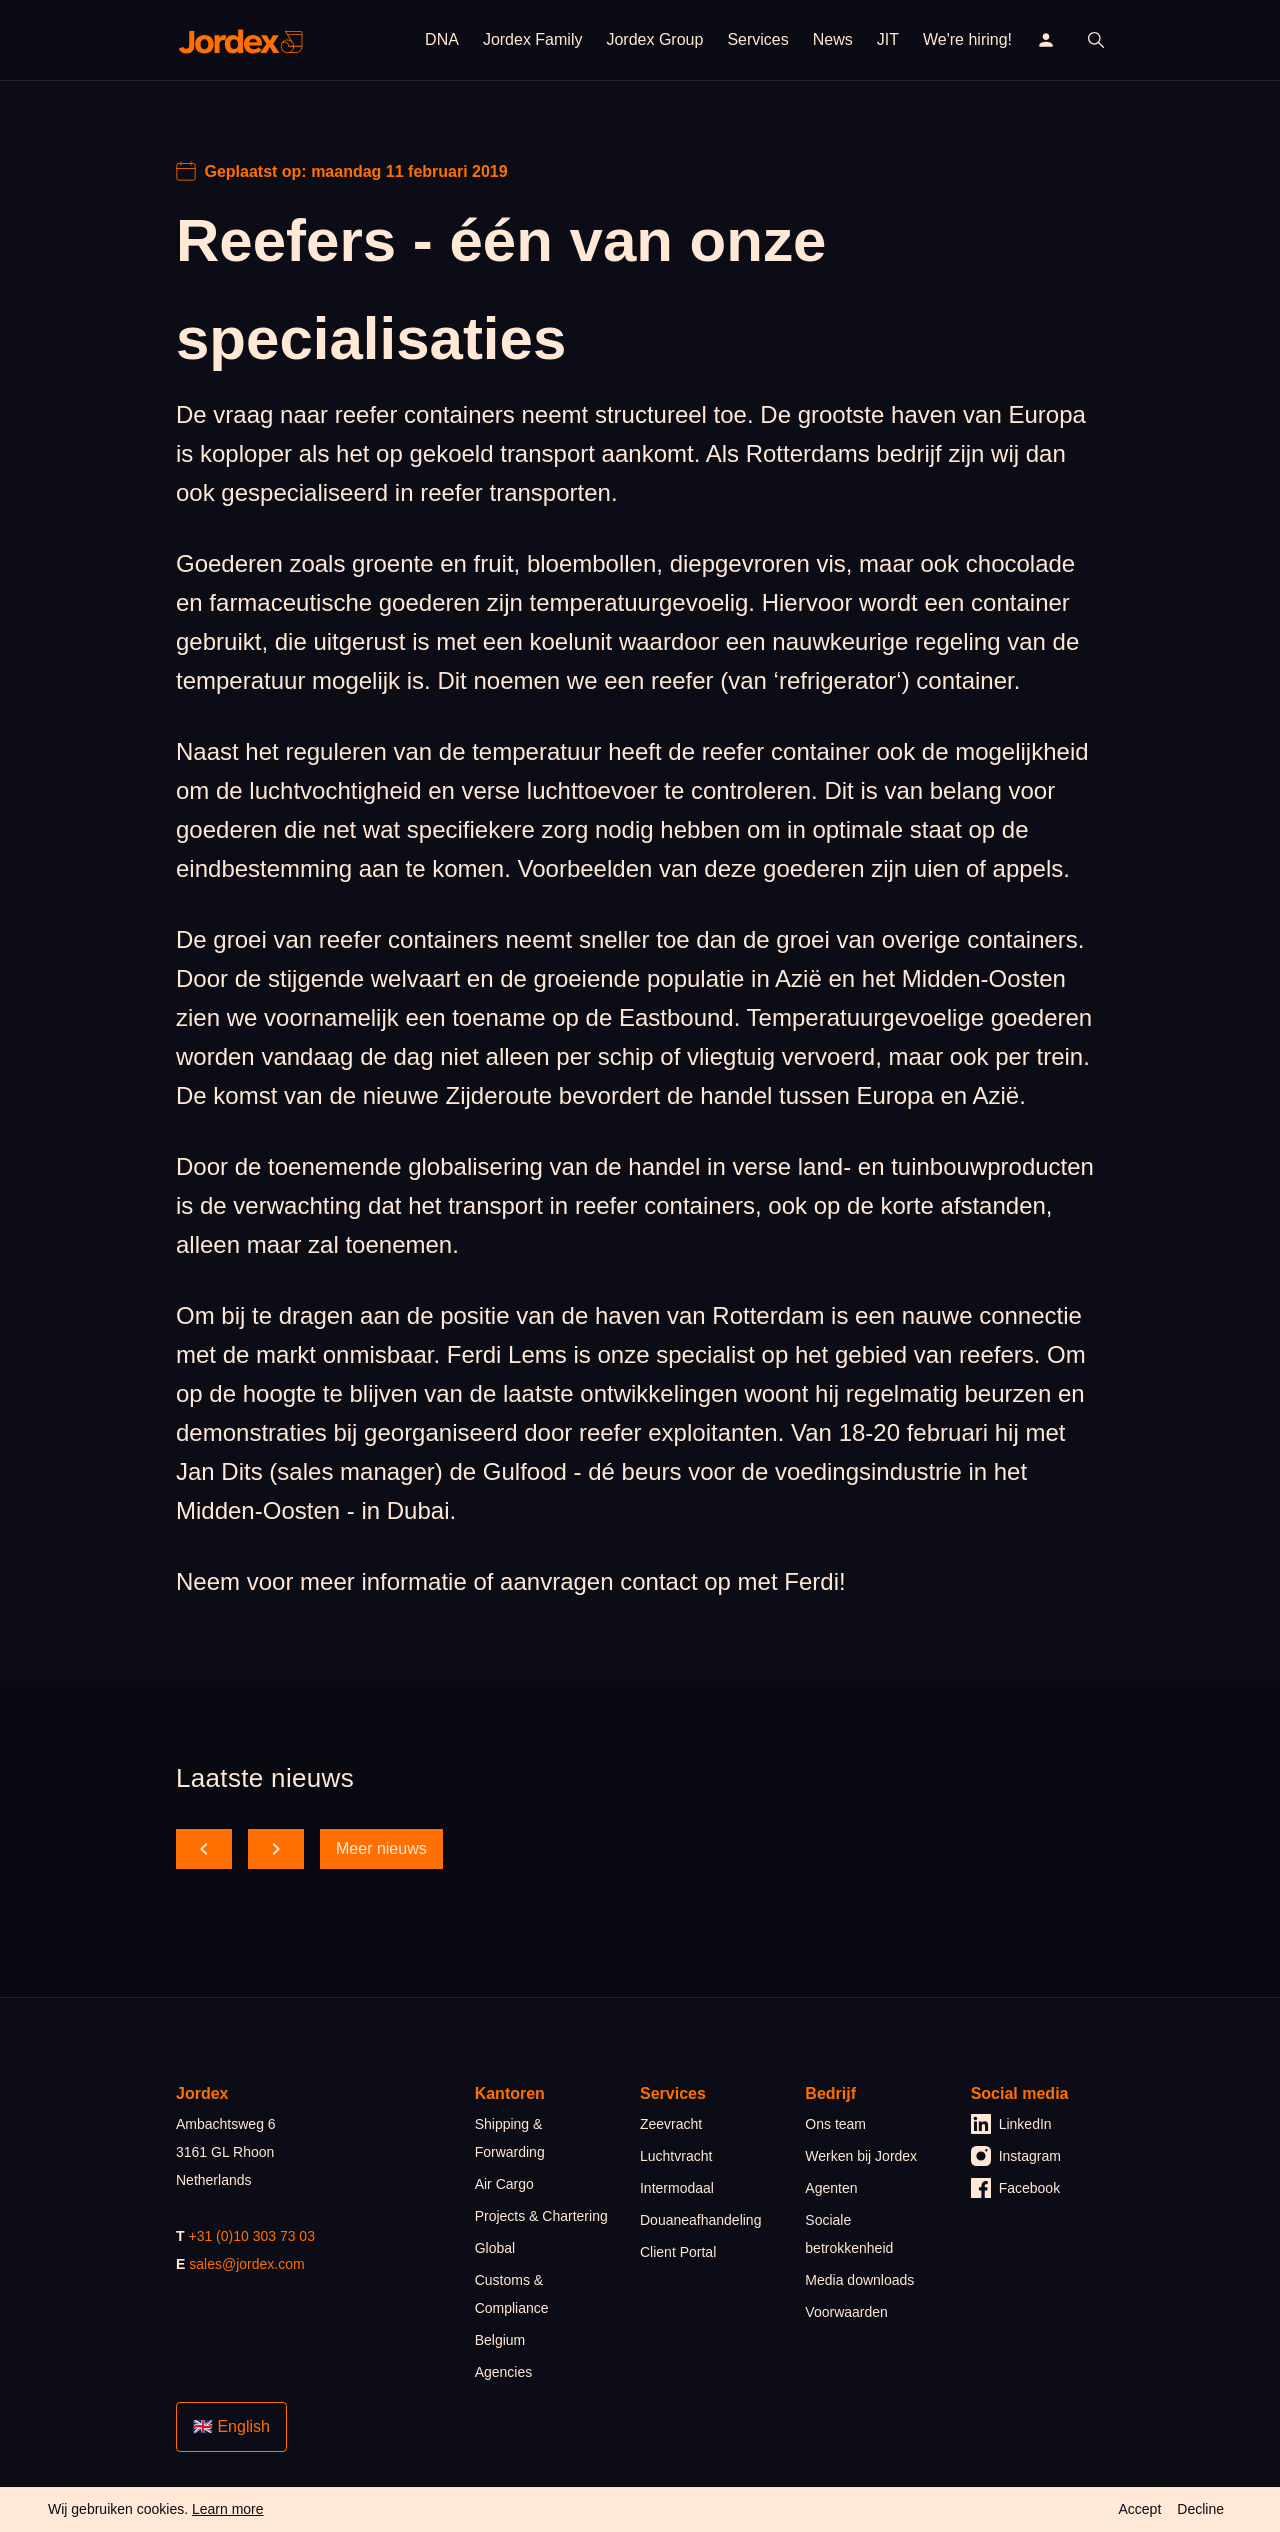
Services (757, 39)
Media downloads (859, 2280)
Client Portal (678, 2252)
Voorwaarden (846, 2312)
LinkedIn (1011, 2124)
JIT (888, 39)
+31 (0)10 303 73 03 (251, 2236)
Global (495, 2248)
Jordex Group (654, 39)
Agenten (831, 2188)
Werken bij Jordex (861, 2156)
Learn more (228, 2509)
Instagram (1016, 2156)
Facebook (1015, 2188)
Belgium (500, 2340)
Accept (1139, 2509)
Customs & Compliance (512, 2294)
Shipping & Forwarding (510, 2138)
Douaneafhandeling (700, 2220)
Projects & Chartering (541, 2216)
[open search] (1096, 40)
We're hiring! (967, 39)
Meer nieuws (381, 1848)
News (833, 39)
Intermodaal (677, 2188)
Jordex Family (533, 39)
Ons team (835, 2124)
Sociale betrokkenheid (849, 2234)
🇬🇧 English (231, 2426)
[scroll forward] (276, 1849)
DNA (442, 39)
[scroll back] (204, 1849)
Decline (1200, 2509)
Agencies (504, 2372)
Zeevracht (671, 2124)
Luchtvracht (676, 2156)
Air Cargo (504, 2184)
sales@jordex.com (246, 2264)
